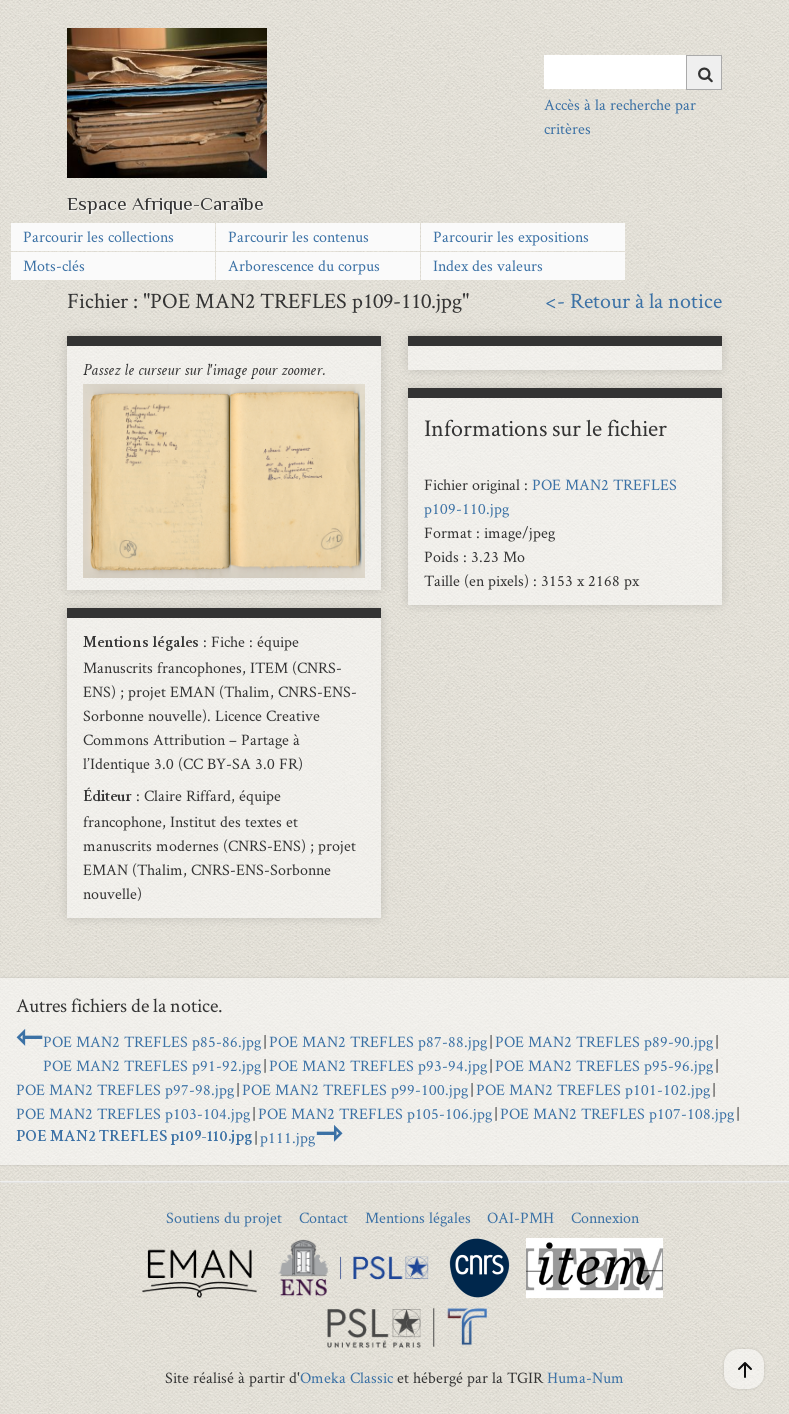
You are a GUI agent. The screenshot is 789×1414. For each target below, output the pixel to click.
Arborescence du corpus (304, 265)
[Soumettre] (704, 72)
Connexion (605, 1217)
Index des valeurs (488, 265)
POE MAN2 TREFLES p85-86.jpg (152, 1041)
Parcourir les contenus (298, 236)
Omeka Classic (346, 1377)
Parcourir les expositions (511, 236)
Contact (323, 1217)
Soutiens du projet (224, 1217)
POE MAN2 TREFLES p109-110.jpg (134, 1138)
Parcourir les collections (98, 236)
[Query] (633, 72)
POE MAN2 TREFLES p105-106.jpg (375, 1113)
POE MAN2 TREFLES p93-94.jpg (378, 1065)
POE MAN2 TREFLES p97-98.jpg (125, 1089)
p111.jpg (287, 1137)
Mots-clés (54, 265)
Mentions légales (418, 1217)
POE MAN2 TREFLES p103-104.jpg (133, 1113)
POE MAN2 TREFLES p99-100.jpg (355, 1089)
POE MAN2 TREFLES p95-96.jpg (604, 1065)
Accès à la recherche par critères (620, 116)
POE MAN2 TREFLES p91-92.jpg (152, 1065)
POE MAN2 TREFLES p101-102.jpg (593, 1089)
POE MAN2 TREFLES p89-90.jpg (604, 1041)
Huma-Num (585, 1377)
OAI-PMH (520, 1217)
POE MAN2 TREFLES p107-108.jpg (617, 1113)
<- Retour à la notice (633, 300)
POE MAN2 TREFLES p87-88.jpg (378, 1041)
